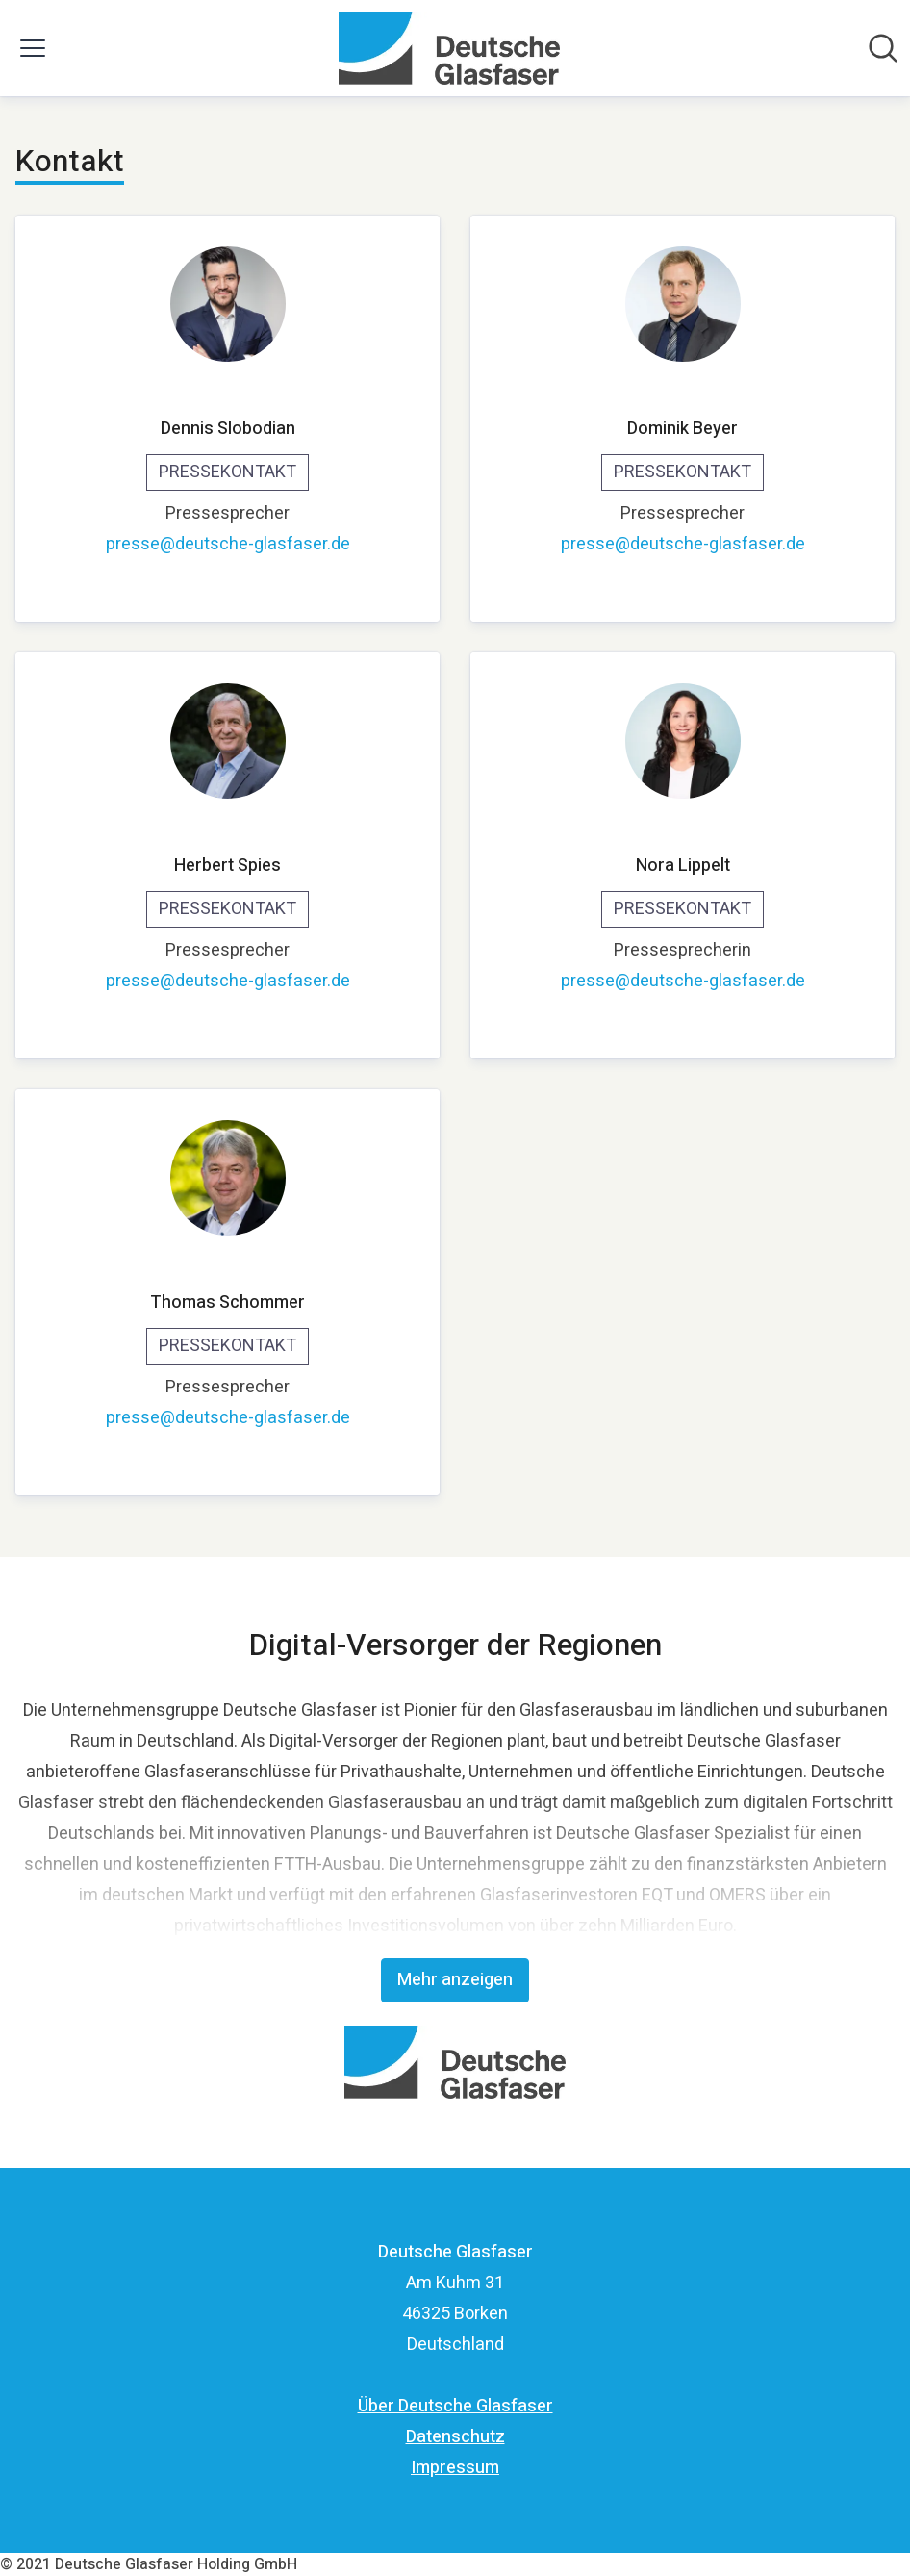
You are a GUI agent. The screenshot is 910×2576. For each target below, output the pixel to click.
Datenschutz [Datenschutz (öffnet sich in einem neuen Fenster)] (455, 2437)
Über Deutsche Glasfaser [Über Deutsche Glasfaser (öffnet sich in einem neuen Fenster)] (455, 2406)
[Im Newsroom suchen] (883, 48)
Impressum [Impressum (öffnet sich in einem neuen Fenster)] (455, 2468)
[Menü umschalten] (33, 48)
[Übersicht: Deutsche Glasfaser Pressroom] (449, 48)
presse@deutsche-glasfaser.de (228, 544)
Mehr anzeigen (455, 1980)
